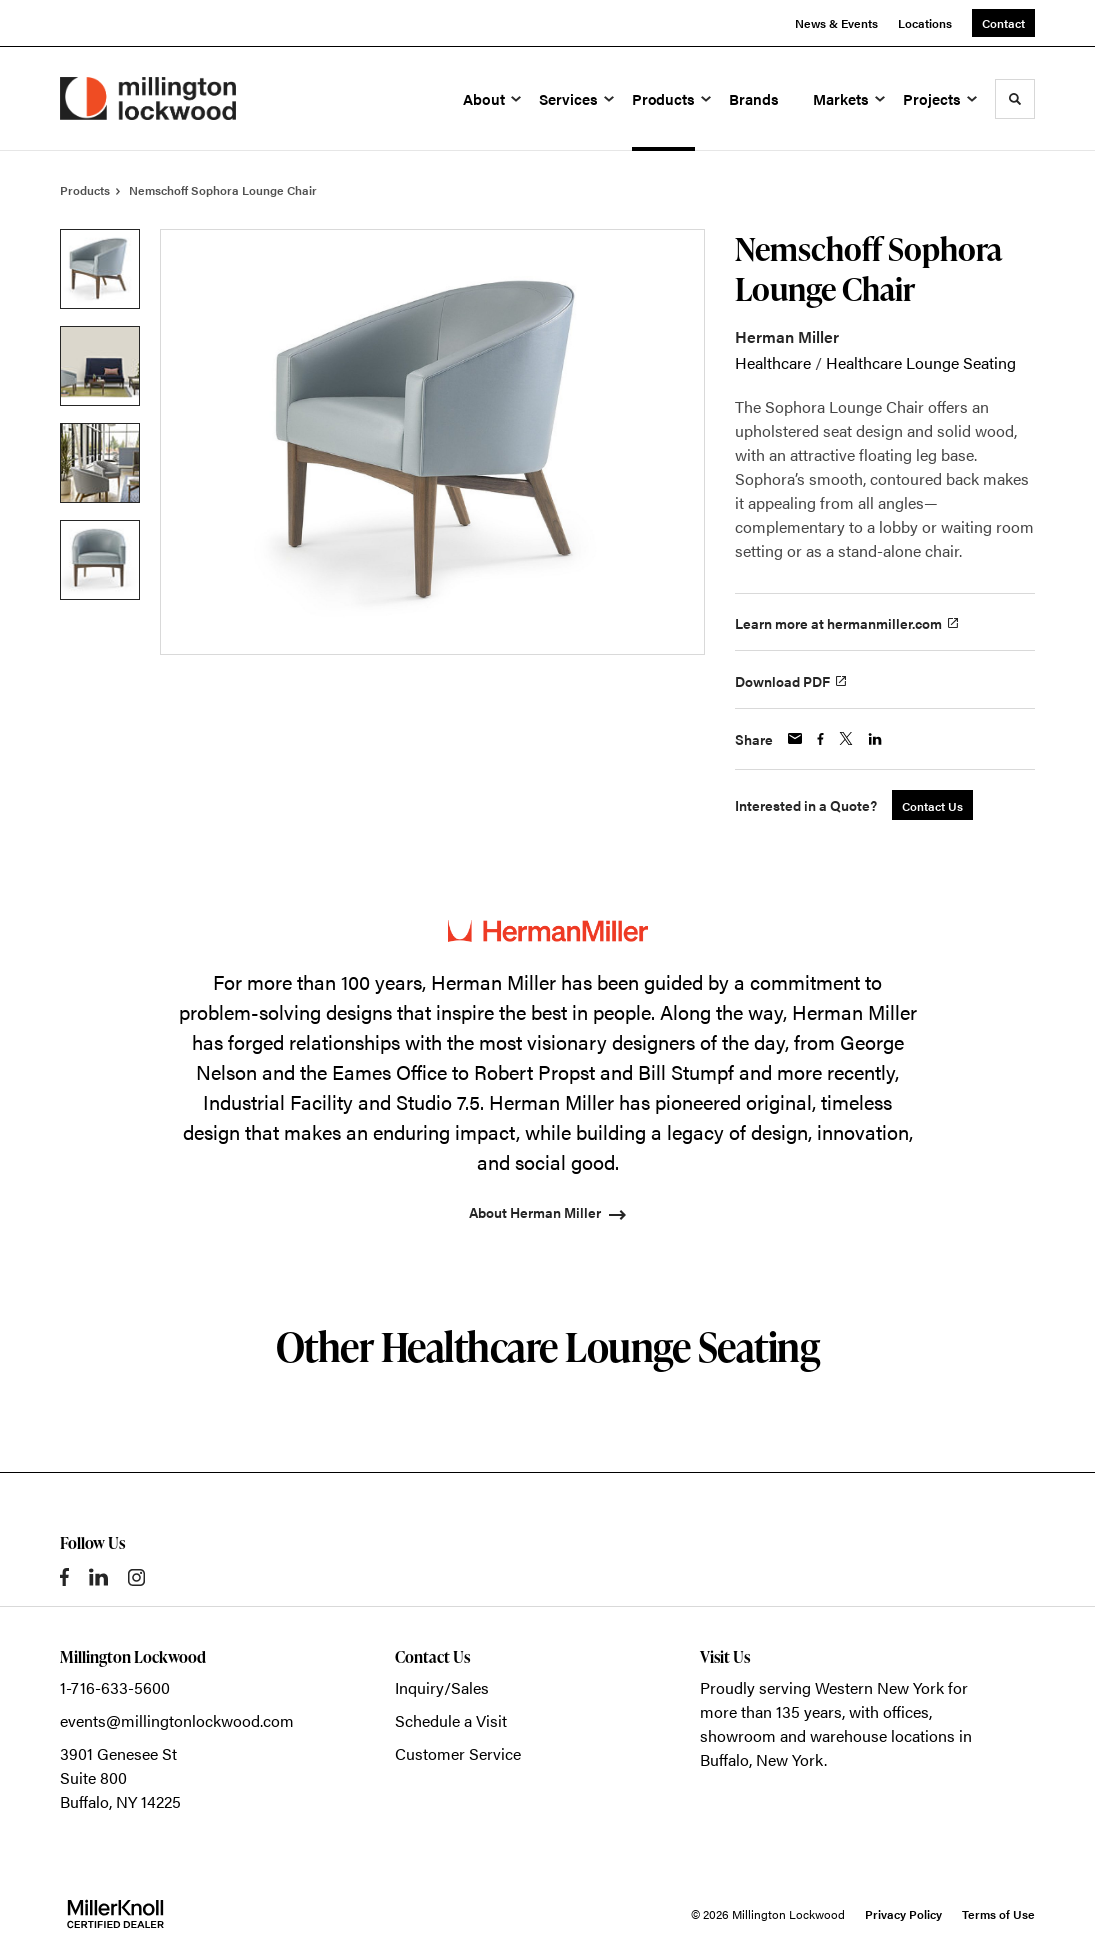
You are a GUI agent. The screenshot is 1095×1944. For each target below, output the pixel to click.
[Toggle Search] (1015, 99)
